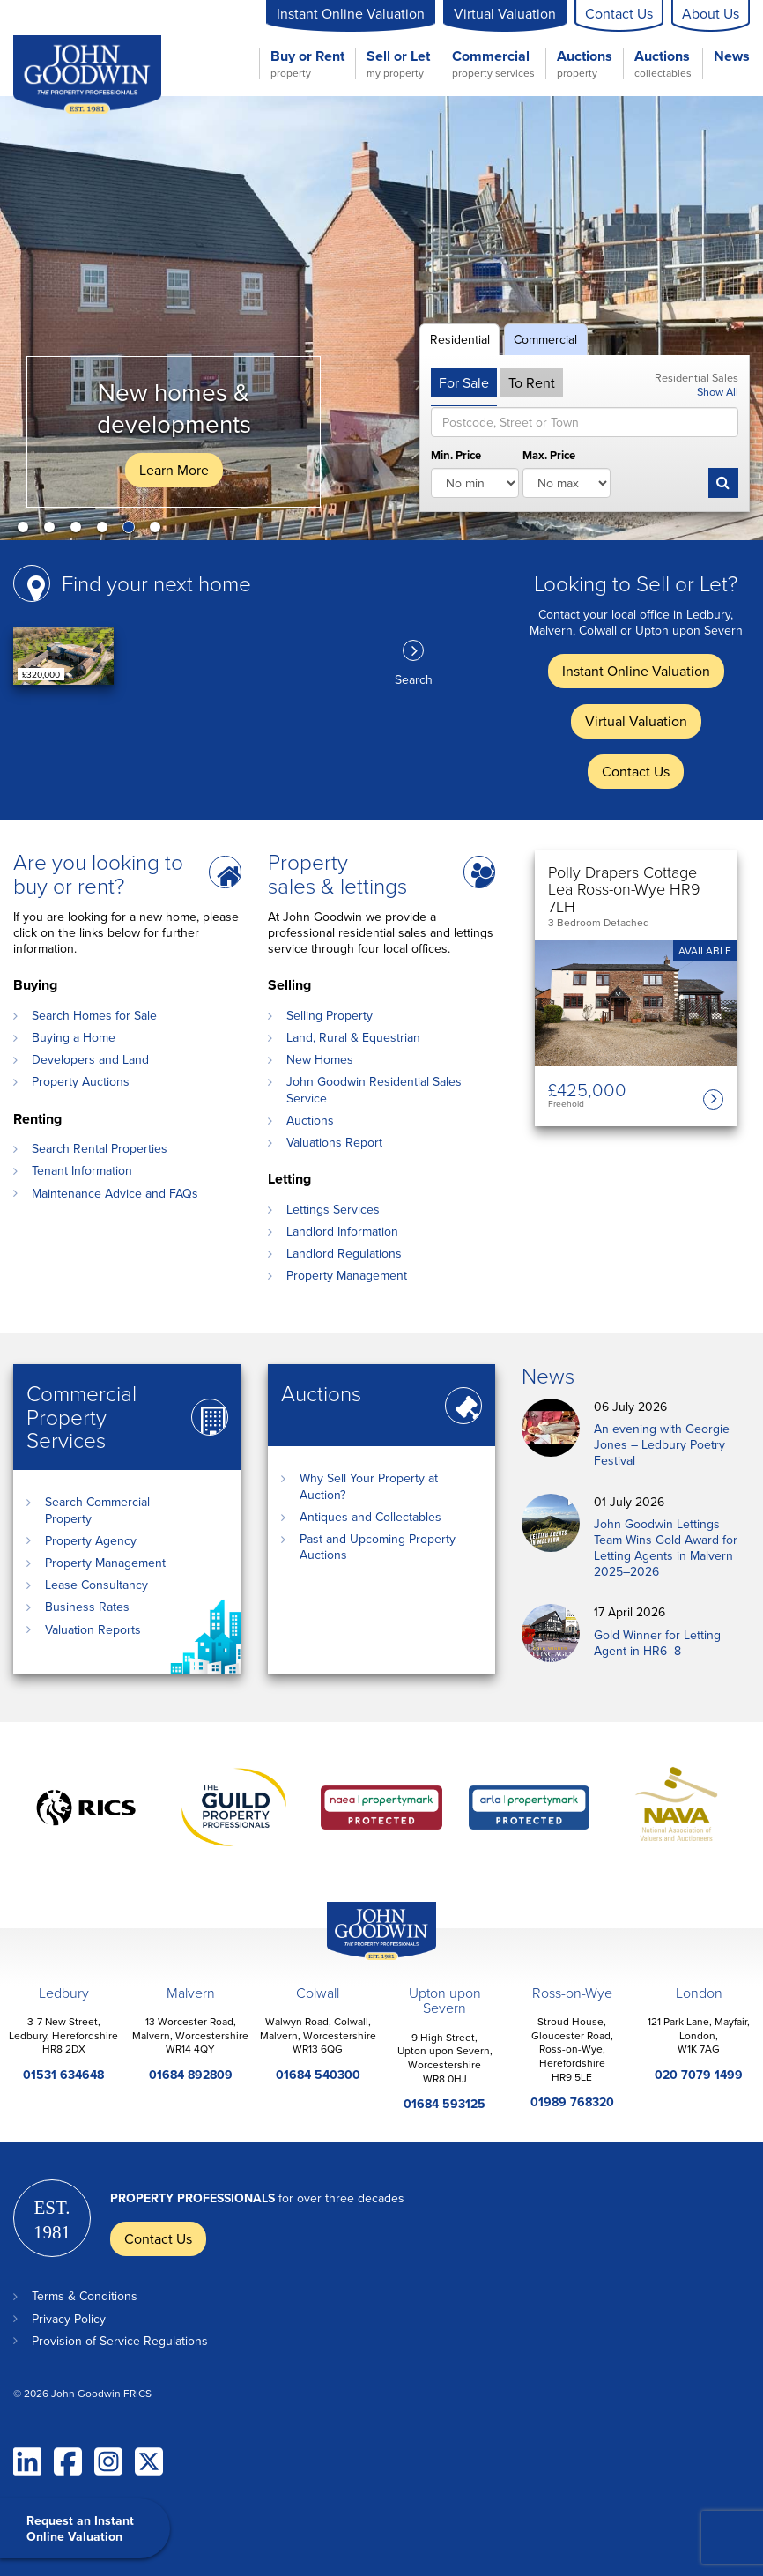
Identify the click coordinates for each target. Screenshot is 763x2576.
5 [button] (132, 530)
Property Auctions (81, 1081)
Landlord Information (342, 1231)
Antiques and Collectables (370, 1517)
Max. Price (548, 456)
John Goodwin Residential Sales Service (374, 1089)
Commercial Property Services (81, 1416)
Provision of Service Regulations (120, 2341)
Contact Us (619, 13)
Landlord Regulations (344, 1253)
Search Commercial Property (97, 1510)
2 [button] (53, 530)
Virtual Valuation (505, 13)
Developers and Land (90, 1059)
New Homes (319, 1059)
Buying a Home (73, 1037)
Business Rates (87, 1607)
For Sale (464, 382)
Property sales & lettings (337, 873)
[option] (381, 318)
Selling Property (329, 1015)
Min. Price (456, 456)
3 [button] (79, 530)
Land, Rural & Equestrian (353, 1037)
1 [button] (26, 530)
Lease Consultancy (96, 1584)
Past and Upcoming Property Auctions (378, 1547)
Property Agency (91, 1540)
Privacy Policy (69, 2319)
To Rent (531, 382)
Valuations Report (334, 1142)
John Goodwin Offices (366, 1959)
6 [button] (158, 530)
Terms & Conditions (84, 2296)
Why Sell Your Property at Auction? (369, 1486)
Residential (460, 339)
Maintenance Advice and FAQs (115, 1193)
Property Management (346, 1275)
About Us (710, 13)
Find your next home (156, 583)
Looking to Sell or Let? (635, 583)
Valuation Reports (93, 1629)
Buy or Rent (307, 63)
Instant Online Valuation (351, 13)
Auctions (584, 63)
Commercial (493, 63)
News (732, 57)
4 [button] (106, 530)
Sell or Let (398, 63)
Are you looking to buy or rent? (98, 873)
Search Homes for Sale (94, 1015)
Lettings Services (333, 1209)
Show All (717, 391)
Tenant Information (82, 1170)
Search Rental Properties (99, 1148)
